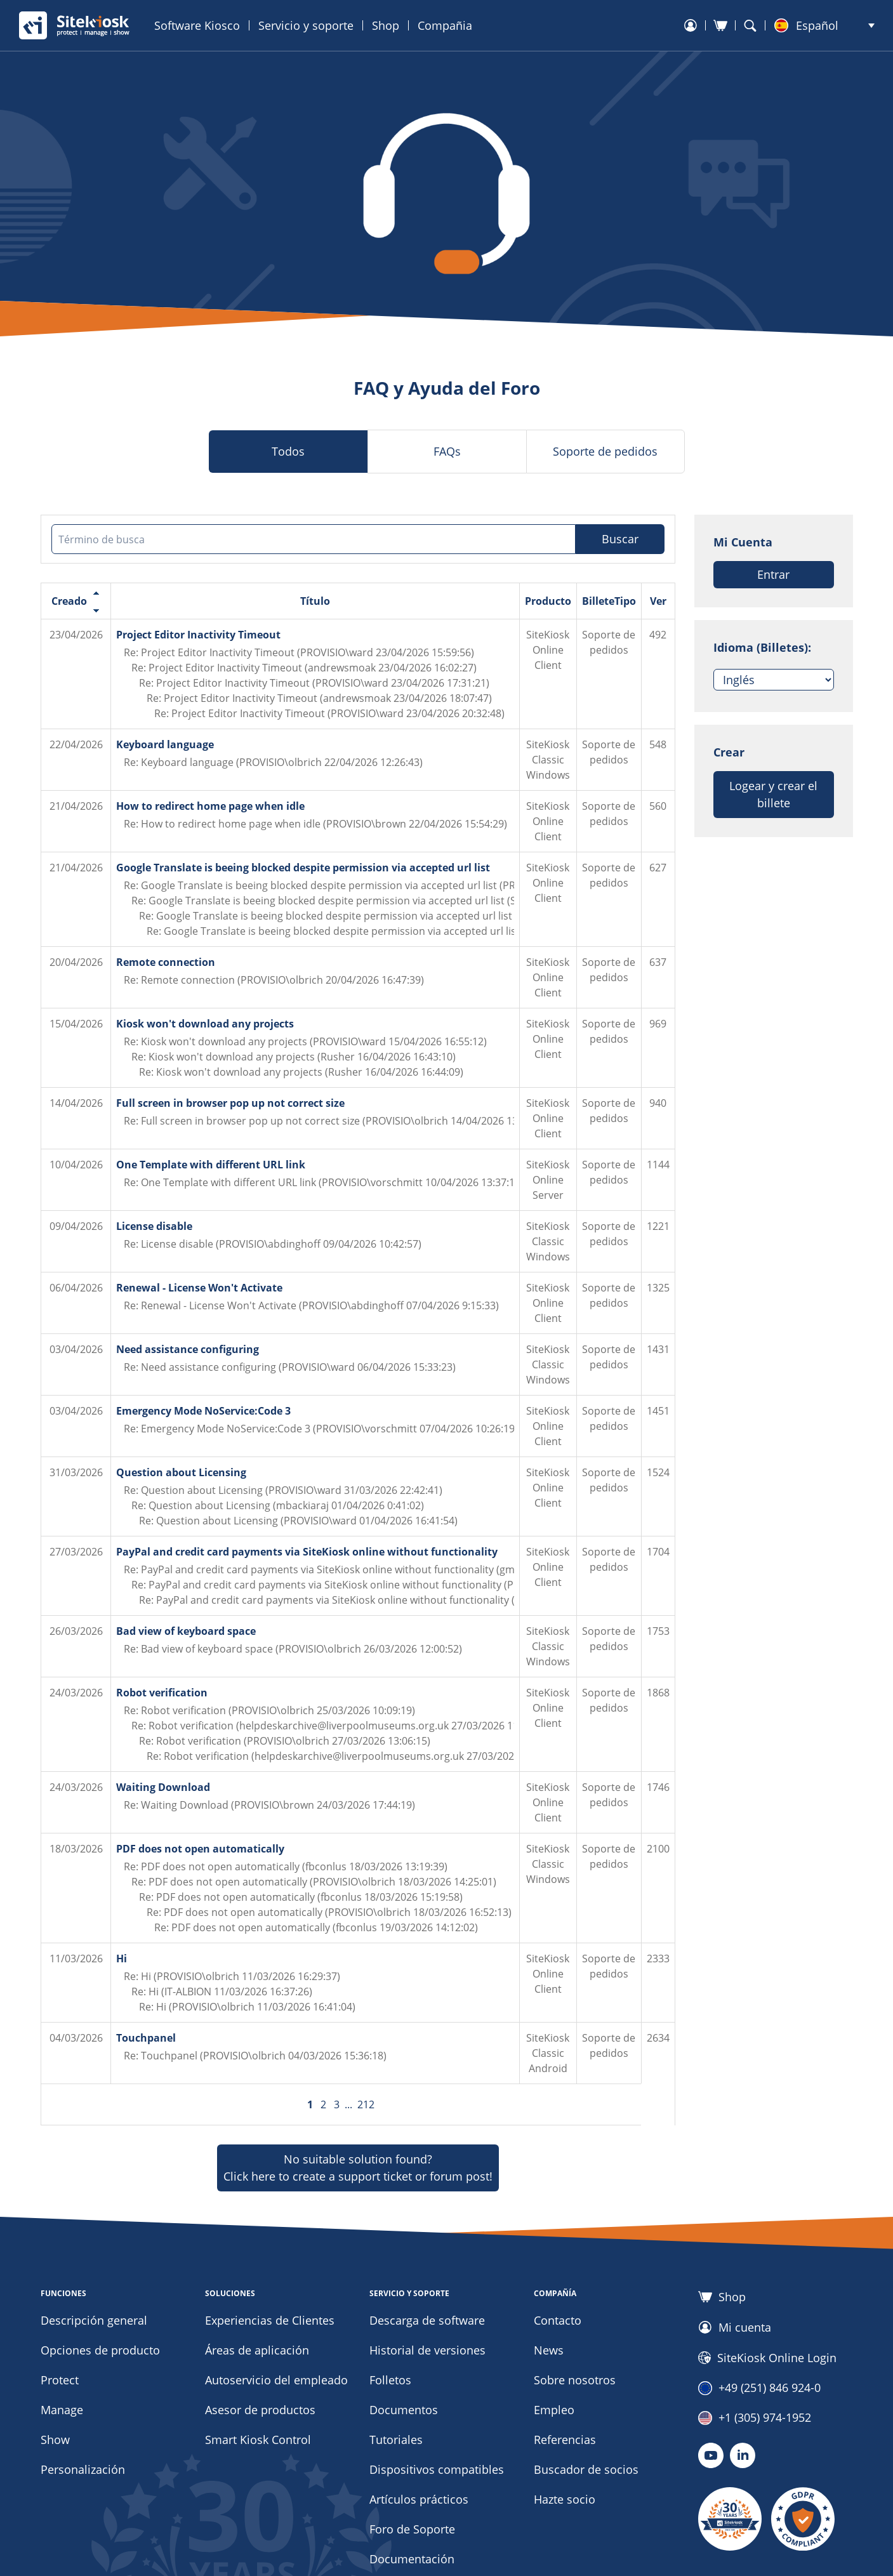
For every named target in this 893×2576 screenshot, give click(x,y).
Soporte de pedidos (605, 451)
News (549, 2350)
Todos (288, 451)
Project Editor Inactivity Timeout (198, 635)
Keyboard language (165, 744)
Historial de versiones (427, 2350)
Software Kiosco (197, 25)
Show (55, 2439)
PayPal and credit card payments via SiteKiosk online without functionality (307, 1552)
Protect (60, 2380)
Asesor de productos (260, 2409)
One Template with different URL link (210, 1165)
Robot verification (162, 1693)
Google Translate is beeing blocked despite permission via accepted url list (303, 868)
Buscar (620, 538)
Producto (548, 601)
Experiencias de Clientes (269, 2320)
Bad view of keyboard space (186, 1631)
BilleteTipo (609, 601)
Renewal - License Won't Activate (199, 1288)
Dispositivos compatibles (436, 2469)
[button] (824, 25)
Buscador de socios (586, 2469)
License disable (154, 1226)
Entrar (773, 574)
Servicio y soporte (306, 25)
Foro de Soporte (412, 2529)
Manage (62, 2409)
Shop (385, 25)
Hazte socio (564, 2499)
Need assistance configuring (187, 1349)
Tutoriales (396, 2439)
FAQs (447, 451)
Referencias (565, 2439)
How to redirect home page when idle (210, 806)
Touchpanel (146, 2038)
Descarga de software (427, 2320)
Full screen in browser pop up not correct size (230, 1103)
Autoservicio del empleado (276, 2380)
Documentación (411, 2558)
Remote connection (165, 962)
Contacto (557, 2320)
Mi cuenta (734, 2327)
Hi (121, 1958)
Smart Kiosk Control (258, 2439)
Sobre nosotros (575, 2380)
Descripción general (94, 2320)
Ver (658, 601)
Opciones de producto (100, 2350)
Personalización (83, 2469)
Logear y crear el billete (773, 794)
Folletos (390, 2380)
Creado (69, 601)
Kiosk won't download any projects (205, 1024)
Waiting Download (163, 1787)
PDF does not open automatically (200, 1849)
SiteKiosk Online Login (767, 2357)
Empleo (554, 2409)
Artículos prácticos (418, 2499)
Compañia (445, 25)
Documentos (403, 2409)
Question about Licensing (181, 1472)
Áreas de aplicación (257, 2350)
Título (315, 601)
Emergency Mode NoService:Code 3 (203, 1411)
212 (365, 2104)
